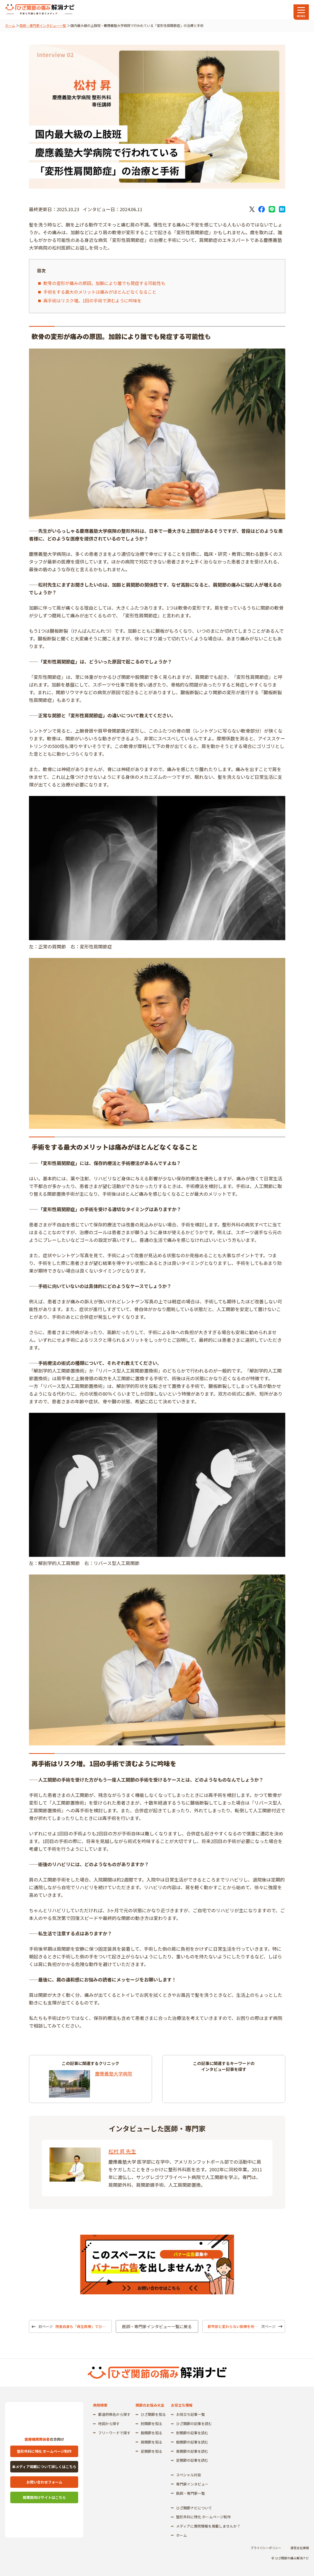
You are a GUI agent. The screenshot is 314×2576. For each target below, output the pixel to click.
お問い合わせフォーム (44, 2482)
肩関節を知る (151, 2442)
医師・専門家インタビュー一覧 (42, 25)
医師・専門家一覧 (190, 2493)
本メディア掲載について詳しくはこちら (44, 2466)
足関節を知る (151, 2451)
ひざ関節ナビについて (194, 2507)
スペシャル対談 (188, 2474)
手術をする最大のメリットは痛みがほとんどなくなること (99, 292)
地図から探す (109, 2423)
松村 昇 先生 (122, 2151)
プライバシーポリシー (265, 2548)
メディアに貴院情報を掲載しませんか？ (208, 2526)
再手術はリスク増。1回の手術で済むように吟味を (92, 300)
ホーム (10, 25)
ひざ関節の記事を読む (194, 2423)
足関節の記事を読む (192, 2460)
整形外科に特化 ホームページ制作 (44, 2451)
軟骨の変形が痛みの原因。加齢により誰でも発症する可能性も (104, 283)
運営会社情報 (299, 2548)
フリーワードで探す (114, 2432)
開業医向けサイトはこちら (44, 2497)
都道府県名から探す (114, 2414)
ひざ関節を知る (153, 2414)
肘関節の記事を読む (192, 2432)
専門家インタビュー (192, 2484)
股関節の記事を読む (192, 2442)
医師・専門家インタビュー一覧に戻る (157, 2326)
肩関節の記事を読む (192, 2451)
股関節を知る (151, 2432)
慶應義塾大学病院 (113, 2073)
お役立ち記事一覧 (190, 2414)
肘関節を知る (151, 2423)
